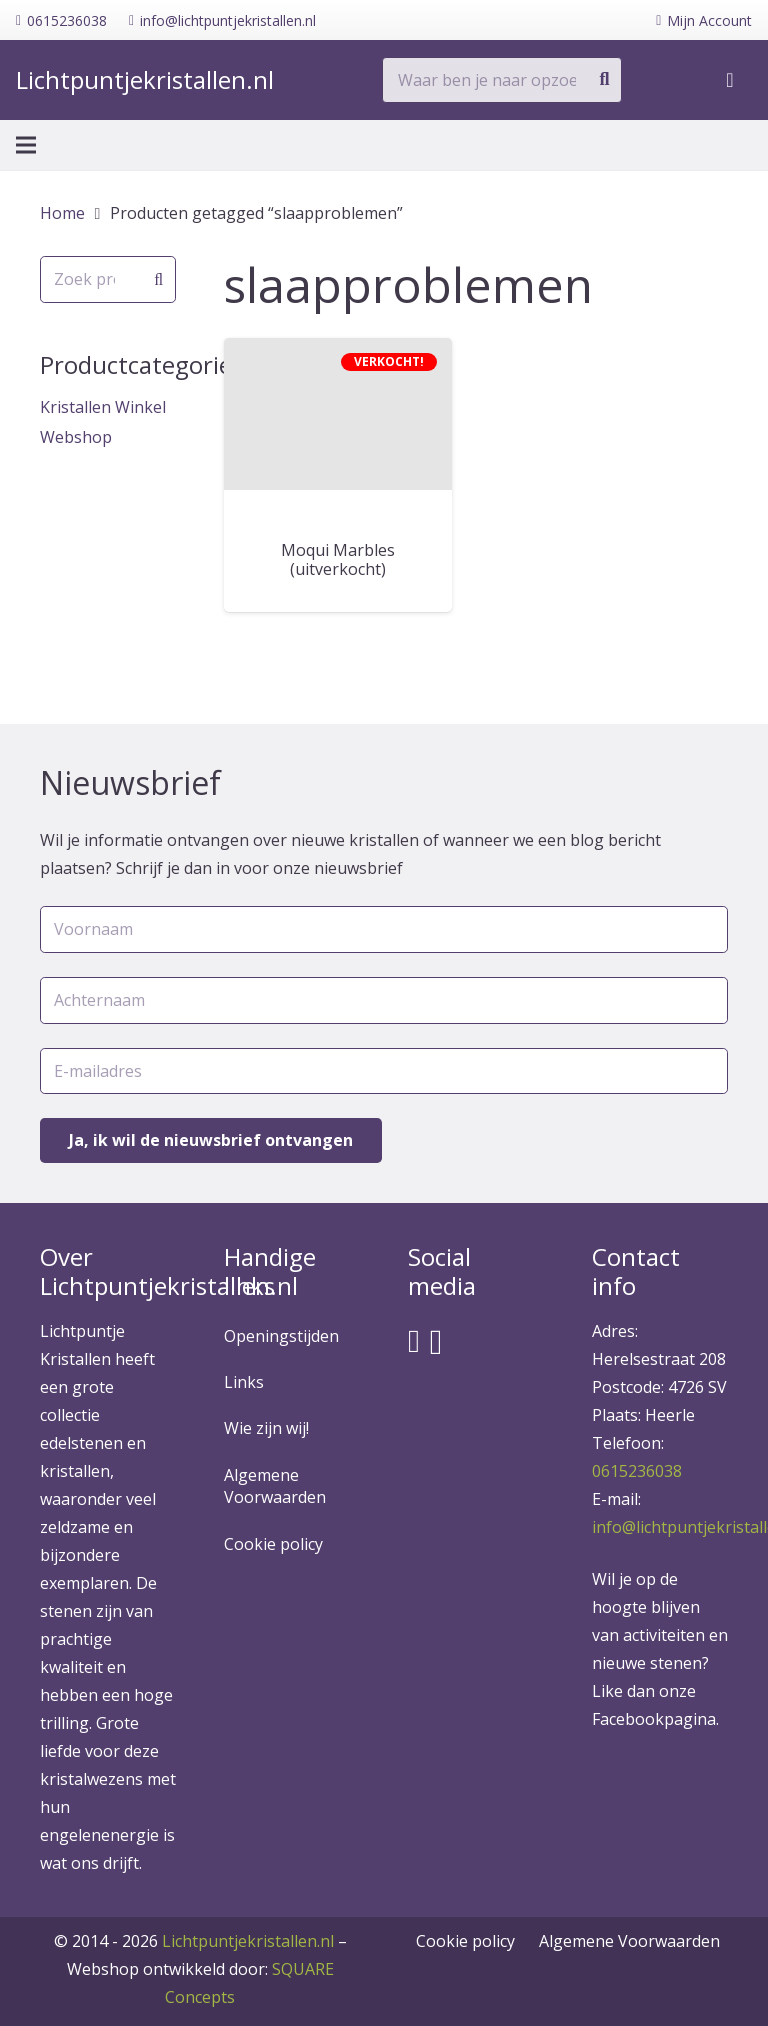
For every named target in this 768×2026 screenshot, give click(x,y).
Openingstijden (281, 1336)
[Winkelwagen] (730, 80)
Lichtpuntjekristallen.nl (248, 1941)
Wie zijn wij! (266, 1428)
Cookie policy (273, 1544)
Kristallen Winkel (103, 407)
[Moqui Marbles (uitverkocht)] (338, 414)
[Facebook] (414, 1341)
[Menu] (26, 145)
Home (62, 213)
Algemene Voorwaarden (275, 1486)
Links (244, 1382)
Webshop (76, 437)
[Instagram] (436, 1342)
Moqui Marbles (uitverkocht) (338, 559)
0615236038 (637, 1471)
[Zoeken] (604, 80)
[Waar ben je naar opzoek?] (502, 80)
